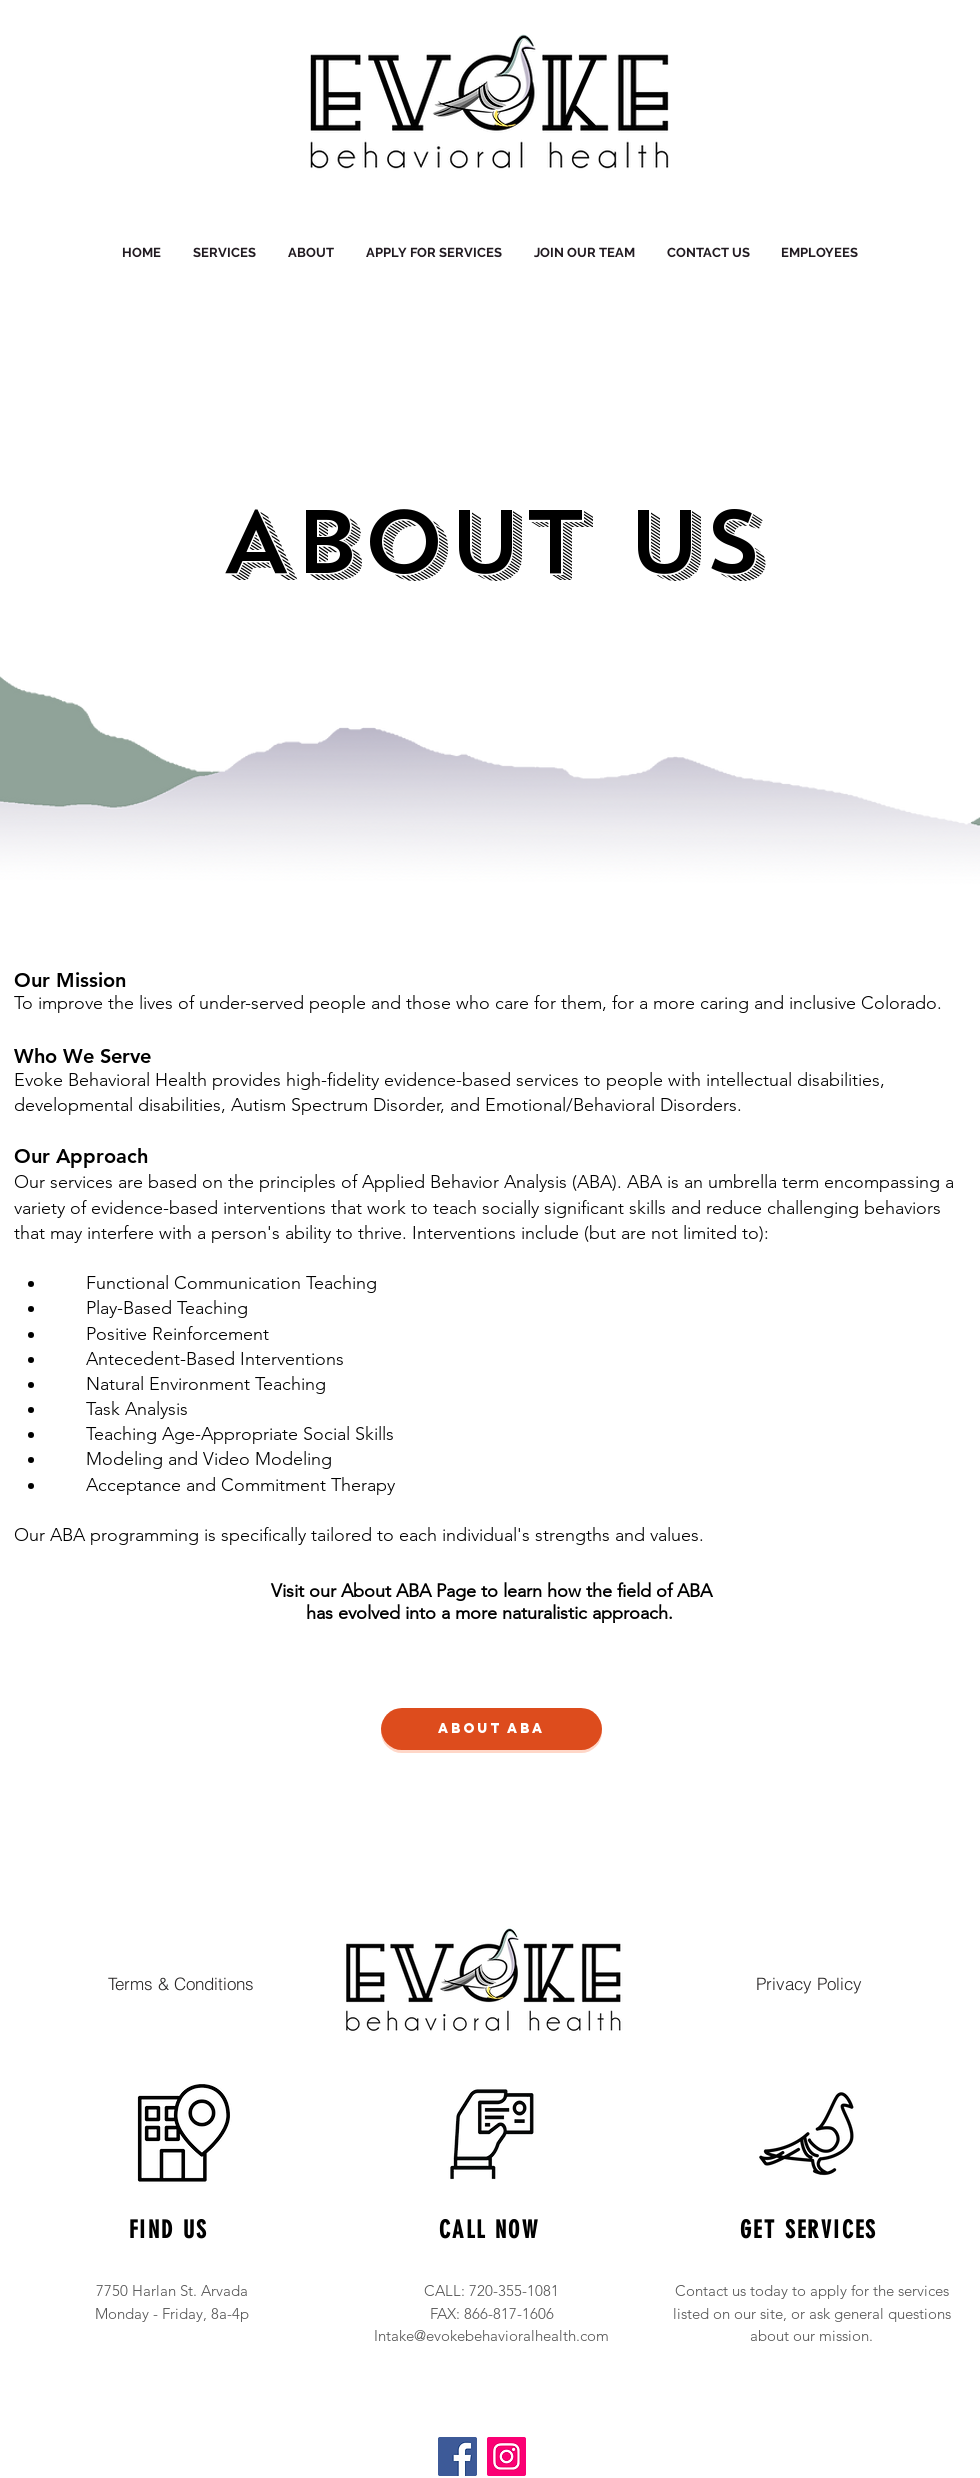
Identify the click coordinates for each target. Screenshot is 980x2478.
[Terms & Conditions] (181, 1983)
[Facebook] (457, 2456)
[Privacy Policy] (809, 1983)
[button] (311, 252)
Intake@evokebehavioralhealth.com (491, 2335)
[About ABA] (491, 1729)
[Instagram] (506, 2456)
